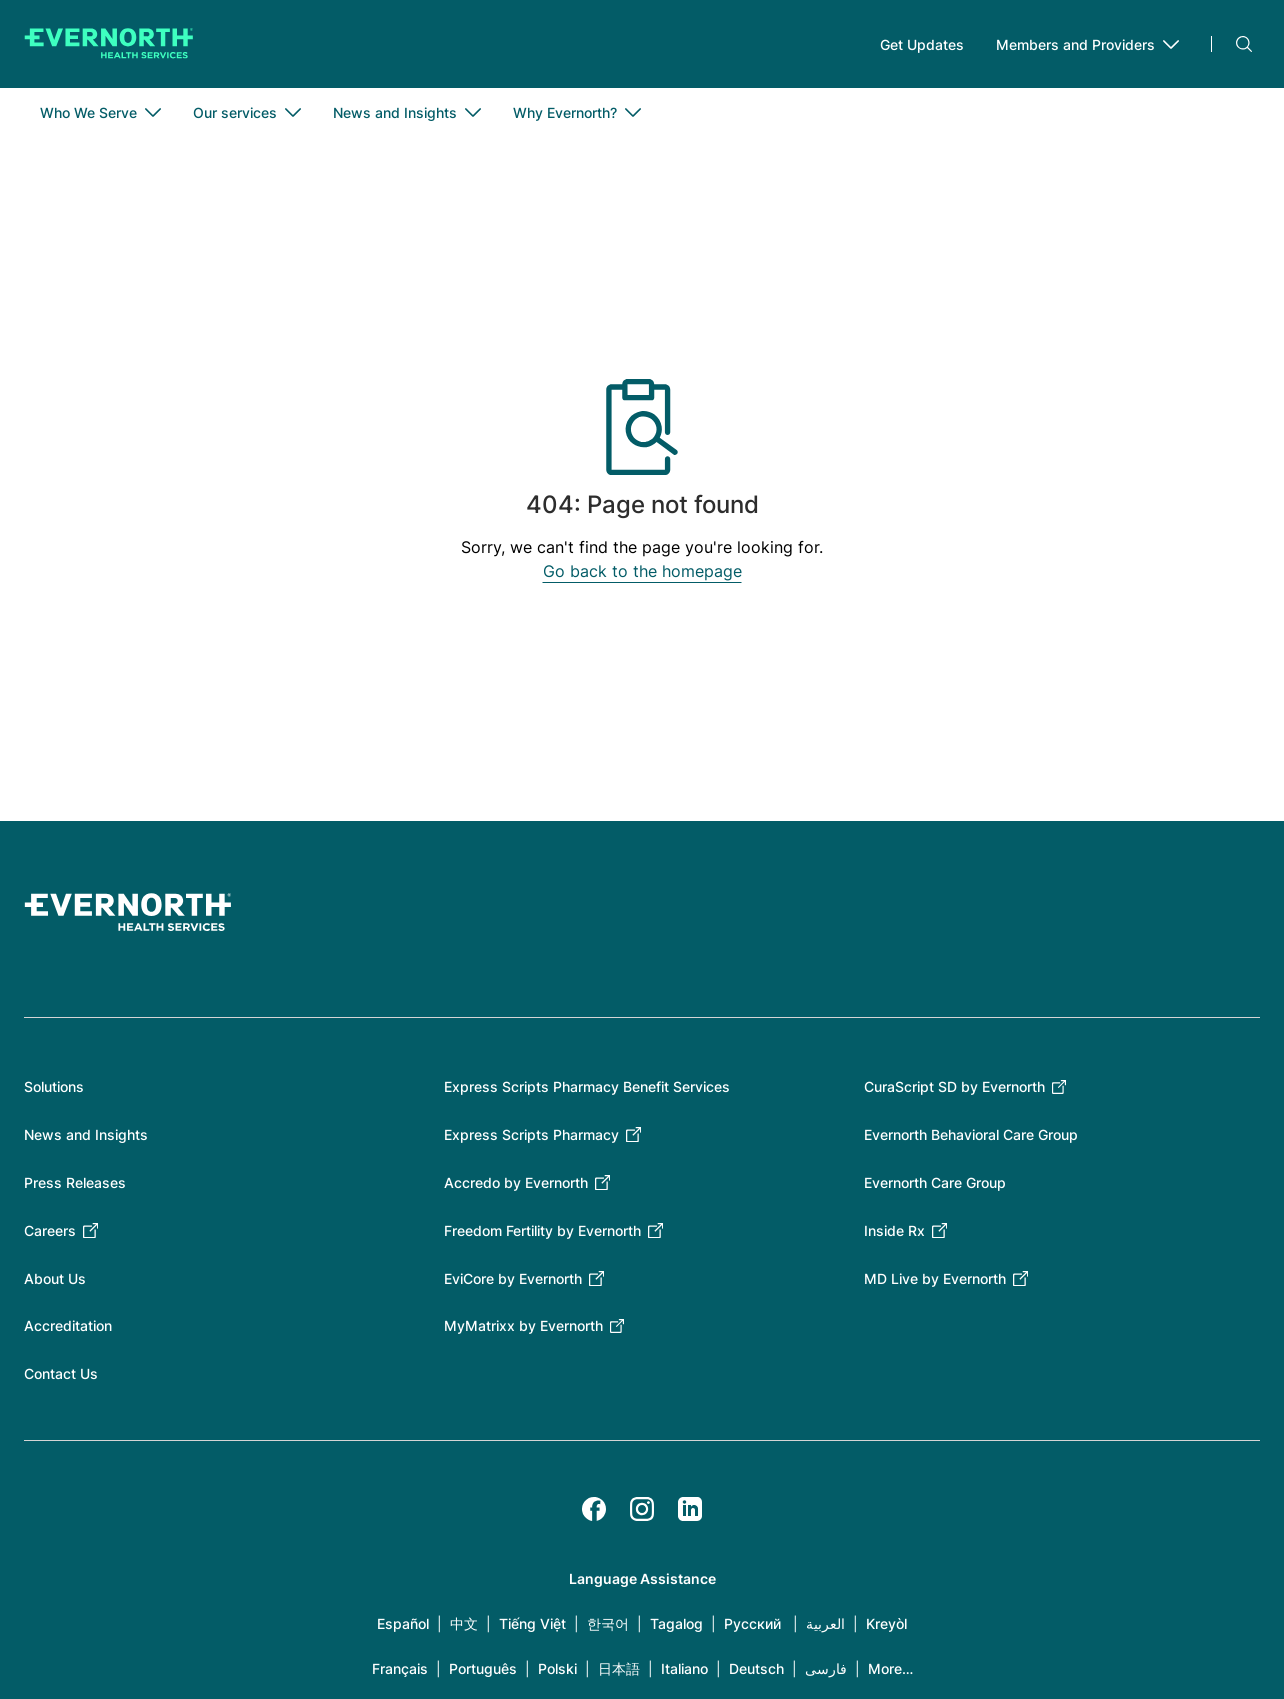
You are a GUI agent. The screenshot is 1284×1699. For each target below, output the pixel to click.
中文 (464, 1623)
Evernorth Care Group (935, 1182)
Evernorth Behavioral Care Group (971, 1134)
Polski (557, 1668)
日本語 (619, 1668)
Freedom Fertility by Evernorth (542, 1230)
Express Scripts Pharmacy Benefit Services (587, 1086)
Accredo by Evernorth (516, 1182)
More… (890, 1668)
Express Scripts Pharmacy (531, 1134)
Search (1244, 44)
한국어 (608, 1623)
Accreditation (68, 1325)
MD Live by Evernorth (935, 1278)
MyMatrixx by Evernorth (523, 1325)
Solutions (54, 1086)
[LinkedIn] (690, 1509)
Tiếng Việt (532, 1623)
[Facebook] (594, 1509)
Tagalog (676, 1623)
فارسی (826, 1668)
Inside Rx (894, 1230)
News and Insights (86, 1134)
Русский (752, 1623)
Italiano (684, 1668)
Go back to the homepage (642, 571)
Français (400, 1668)
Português (483, 1668)
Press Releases (75, 1182)
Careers (50, 1230)
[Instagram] (642, 1509)
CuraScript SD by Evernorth (954, 1086)
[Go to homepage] (109, 44)
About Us (55, 1278)
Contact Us (61, 1373)
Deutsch (756, 1668)
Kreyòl (886, 1623)
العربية (825, 1623)
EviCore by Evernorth (513, 1278)
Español (403, 1623)
